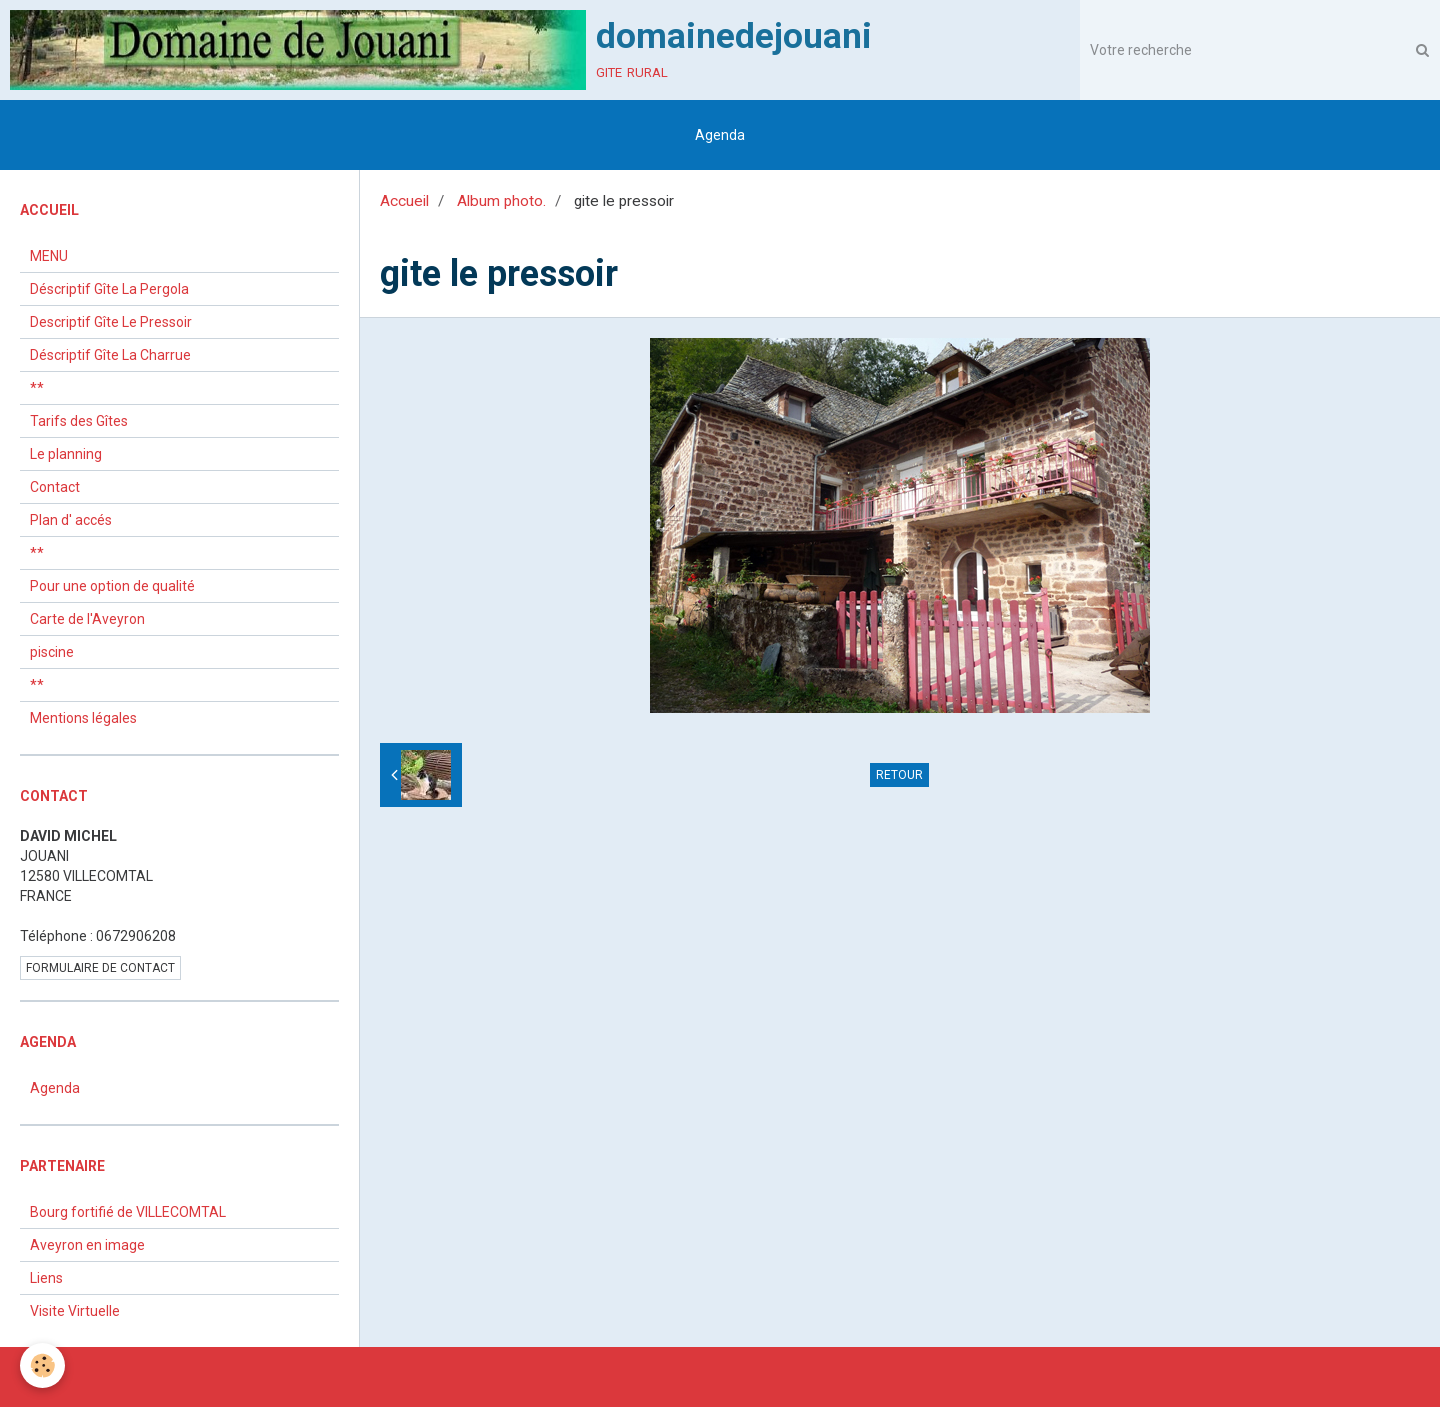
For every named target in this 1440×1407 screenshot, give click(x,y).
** (37, 388)
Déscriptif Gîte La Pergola (109, 289)
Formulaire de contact (100, 968)
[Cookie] (42, 1365)
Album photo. (501, 201)
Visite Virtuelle (75, 1311)
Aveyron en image (87, 1245)
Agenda (720, 135)
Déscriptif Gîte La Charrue (110, 355)
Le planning (66, 454)
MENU (49, 256)
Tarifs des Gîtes (79, 421)
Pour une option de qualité (112, 586)
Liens (46, 1278)
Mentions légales (83, 718)
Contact (55, 487)
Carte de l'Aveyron (87, 619)
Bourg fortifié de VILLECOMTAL (128, 1212)
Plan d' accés (71, 520)
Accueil (404, 201)
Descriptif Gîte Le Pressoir (111, 322)
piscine (52, 652)
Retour (899, 775)
